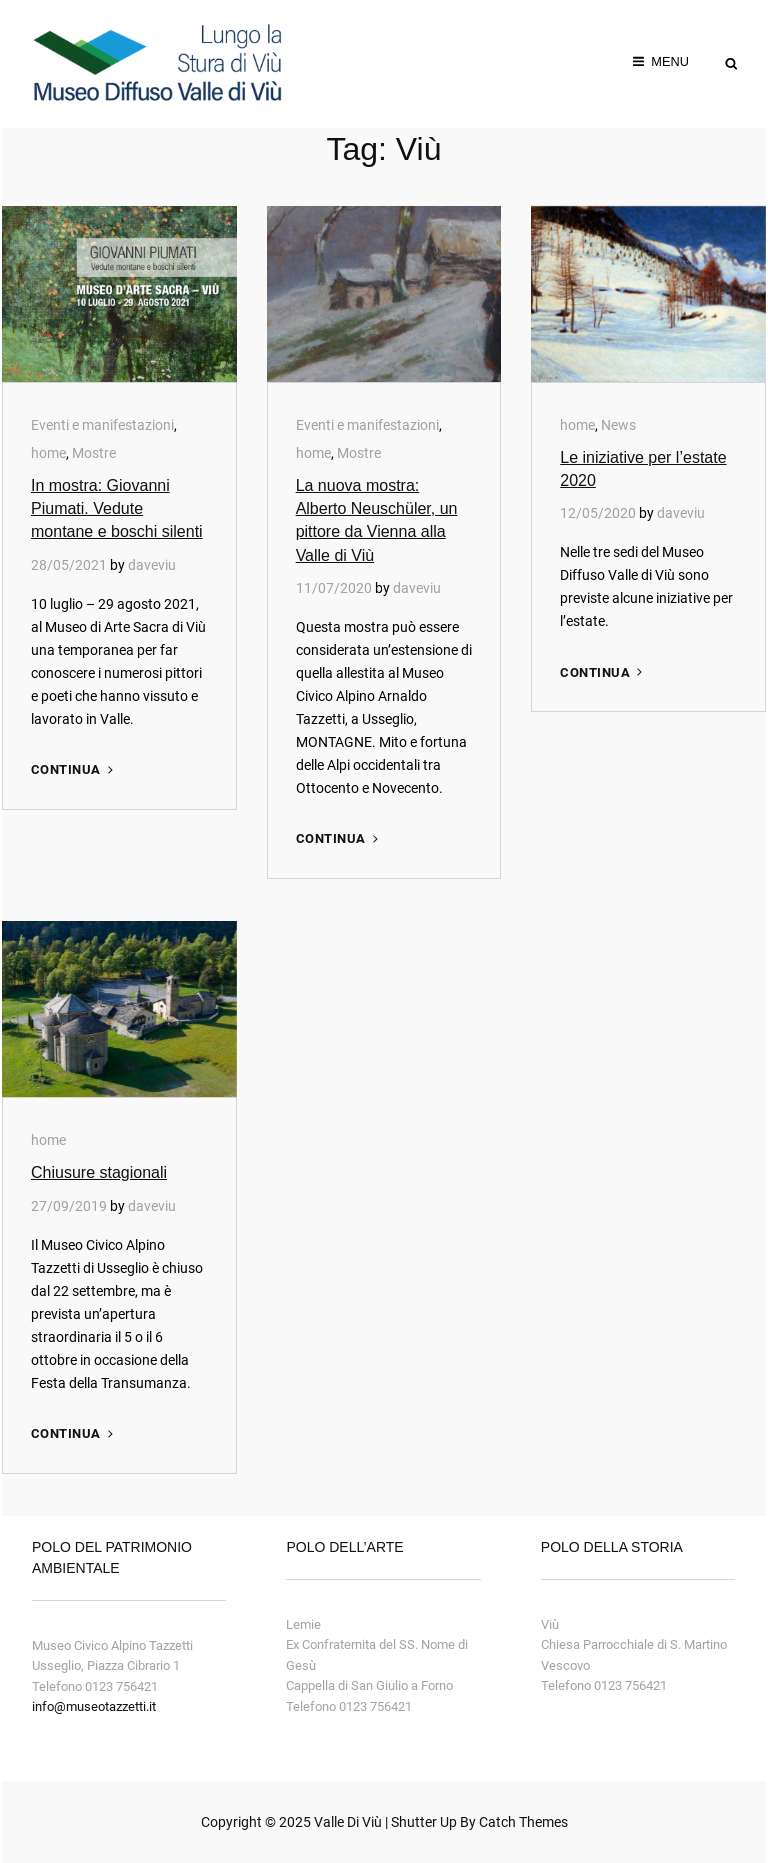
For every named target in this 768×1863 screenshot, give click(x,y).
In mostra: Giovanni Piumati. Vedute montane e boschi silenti (117, 509)
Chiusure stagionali (99, 1172)
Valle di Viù (348, 1822)
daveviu (152, 565)
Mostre (94, 453)
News (618, 425)
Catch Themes (523, 1822)
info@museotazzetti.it (94, 1706)
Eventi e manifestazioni (102, 425)
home (48, 453)
